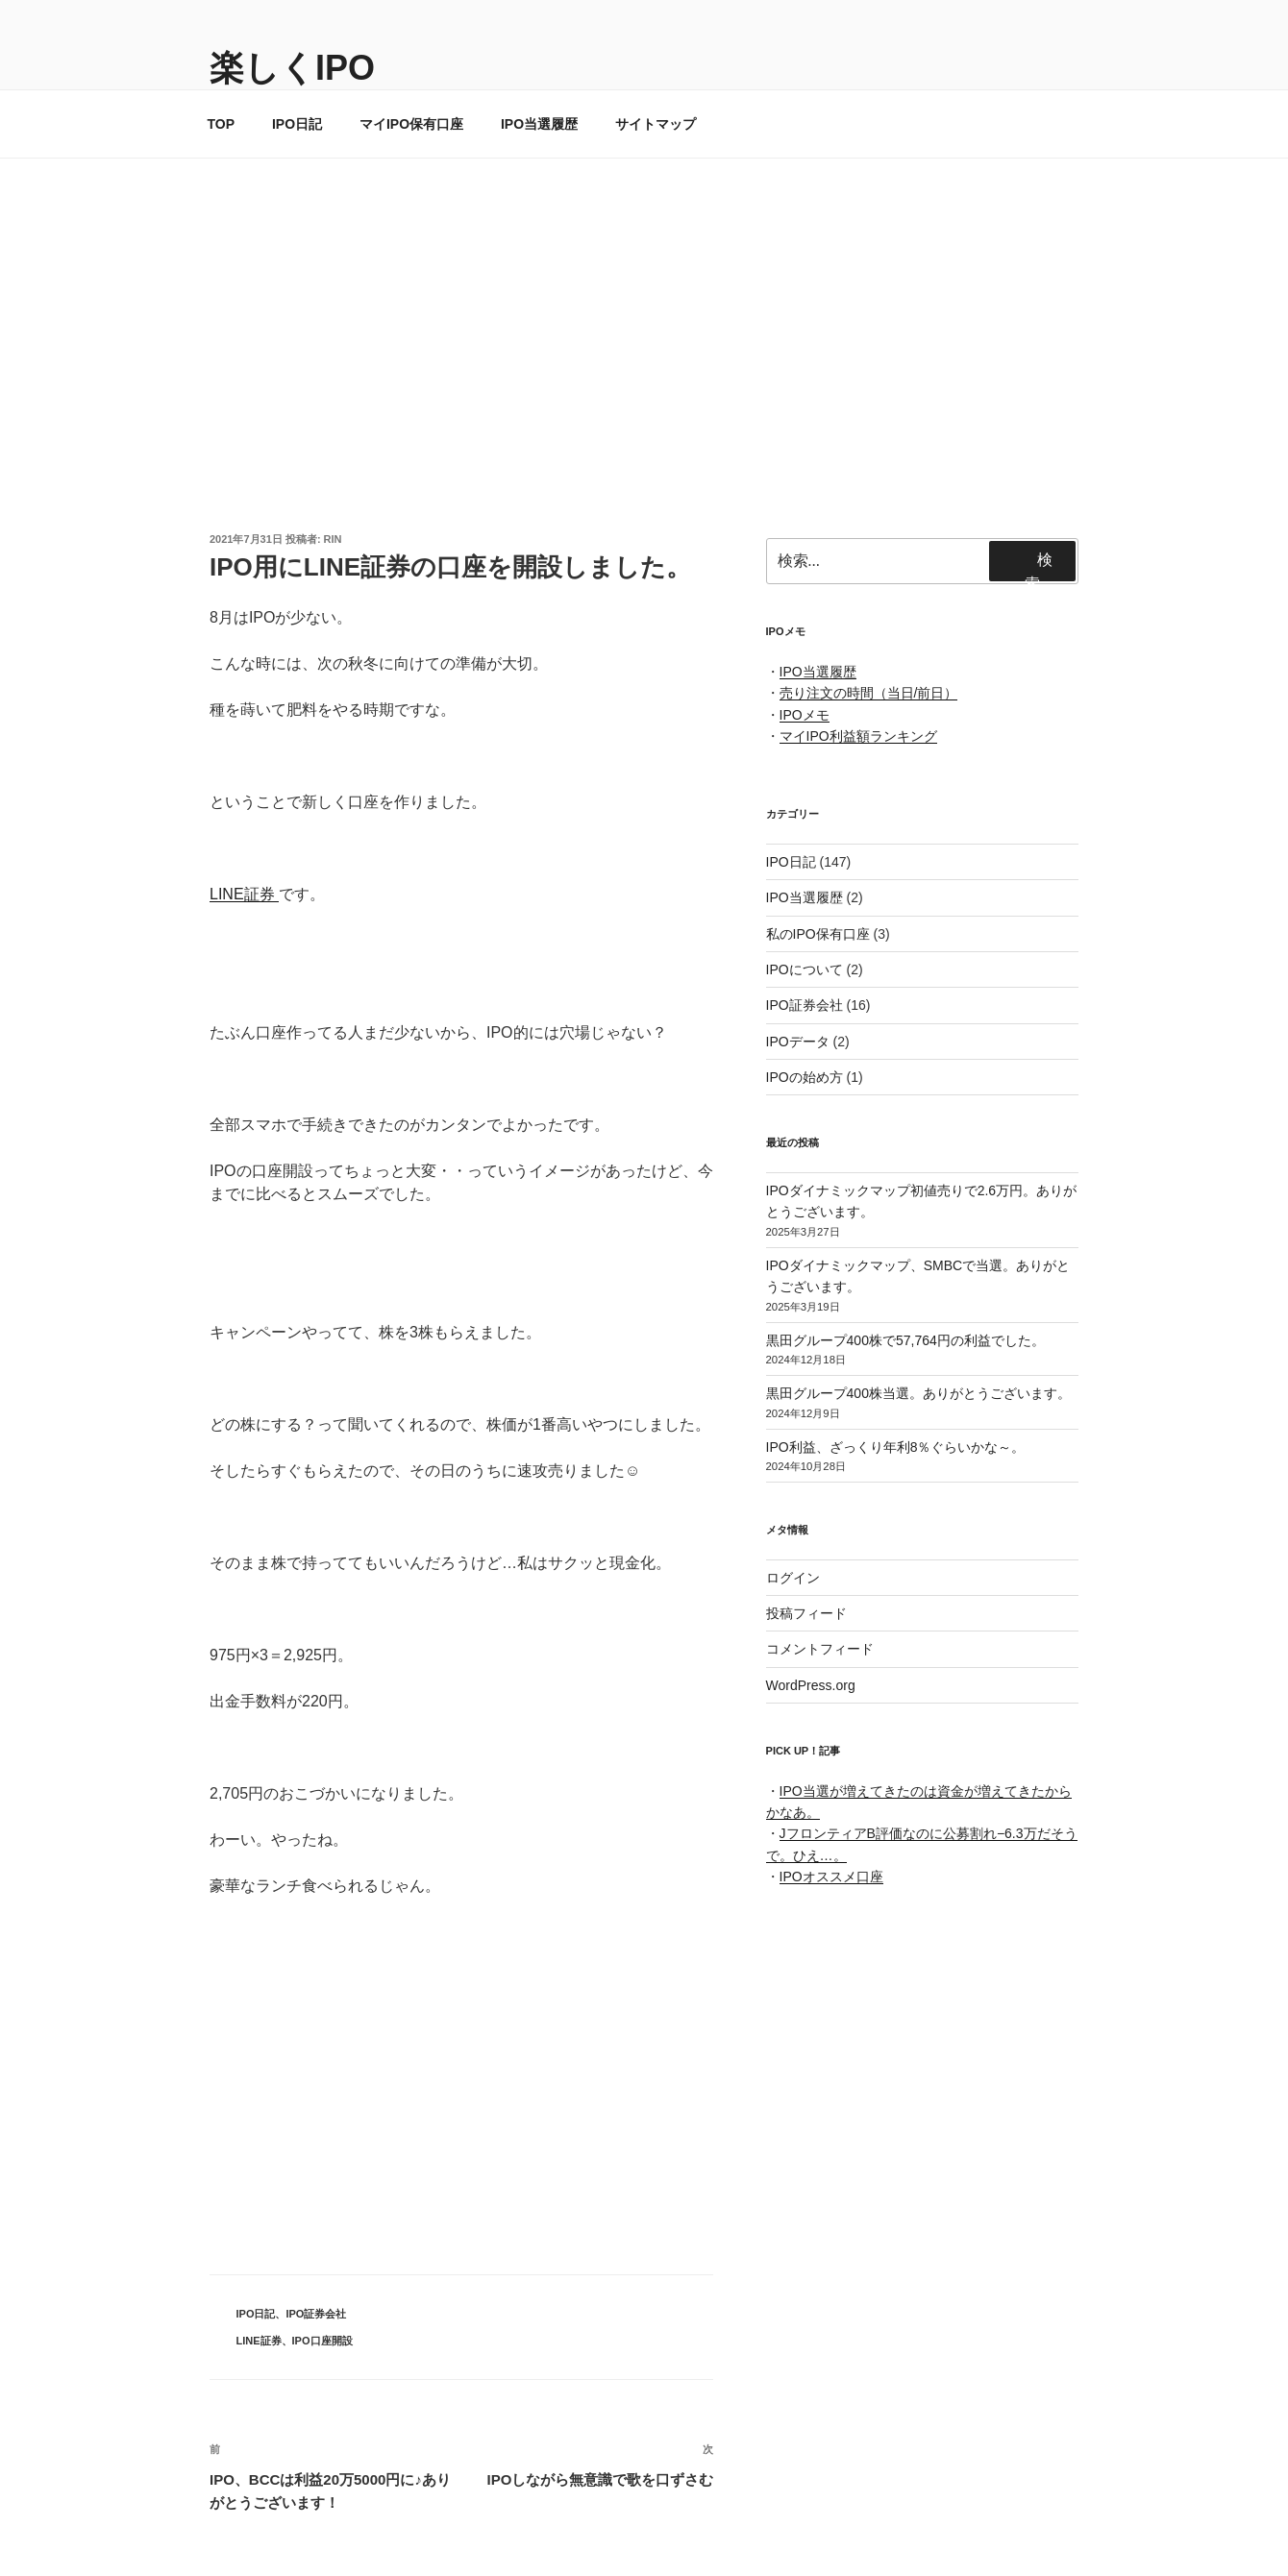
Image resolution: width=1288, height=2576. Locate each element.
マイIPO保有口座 (411, 124)
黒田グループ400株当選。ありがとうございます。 (918, 1393)
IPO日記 (297, 124)
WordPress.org (810, 1685)
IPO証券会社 (315, 2313)
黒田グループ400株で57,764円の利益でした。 (905, 1340)
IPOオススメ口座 (831, 1876)
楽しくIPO (292, 67)
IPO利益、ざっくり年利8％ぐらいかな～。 (896, 1447)
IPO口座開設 (322, 2340)
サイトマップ (655, 124)
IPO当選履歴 (539, 124)
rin (333, 539)
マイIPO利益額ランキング (858, 736)
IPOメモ (805, 715)
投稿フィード (806, 1613)
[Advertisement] (644, 302)
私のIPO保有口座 (818, 934)
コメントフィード (820, 1648)
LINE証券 (244, 894)
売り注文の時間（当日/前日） (869, 692)
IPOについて (804, 969)
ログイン (793, 1577)
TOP (221, 124)
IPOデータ (798, 1041)
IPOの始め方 (804, 1077)
